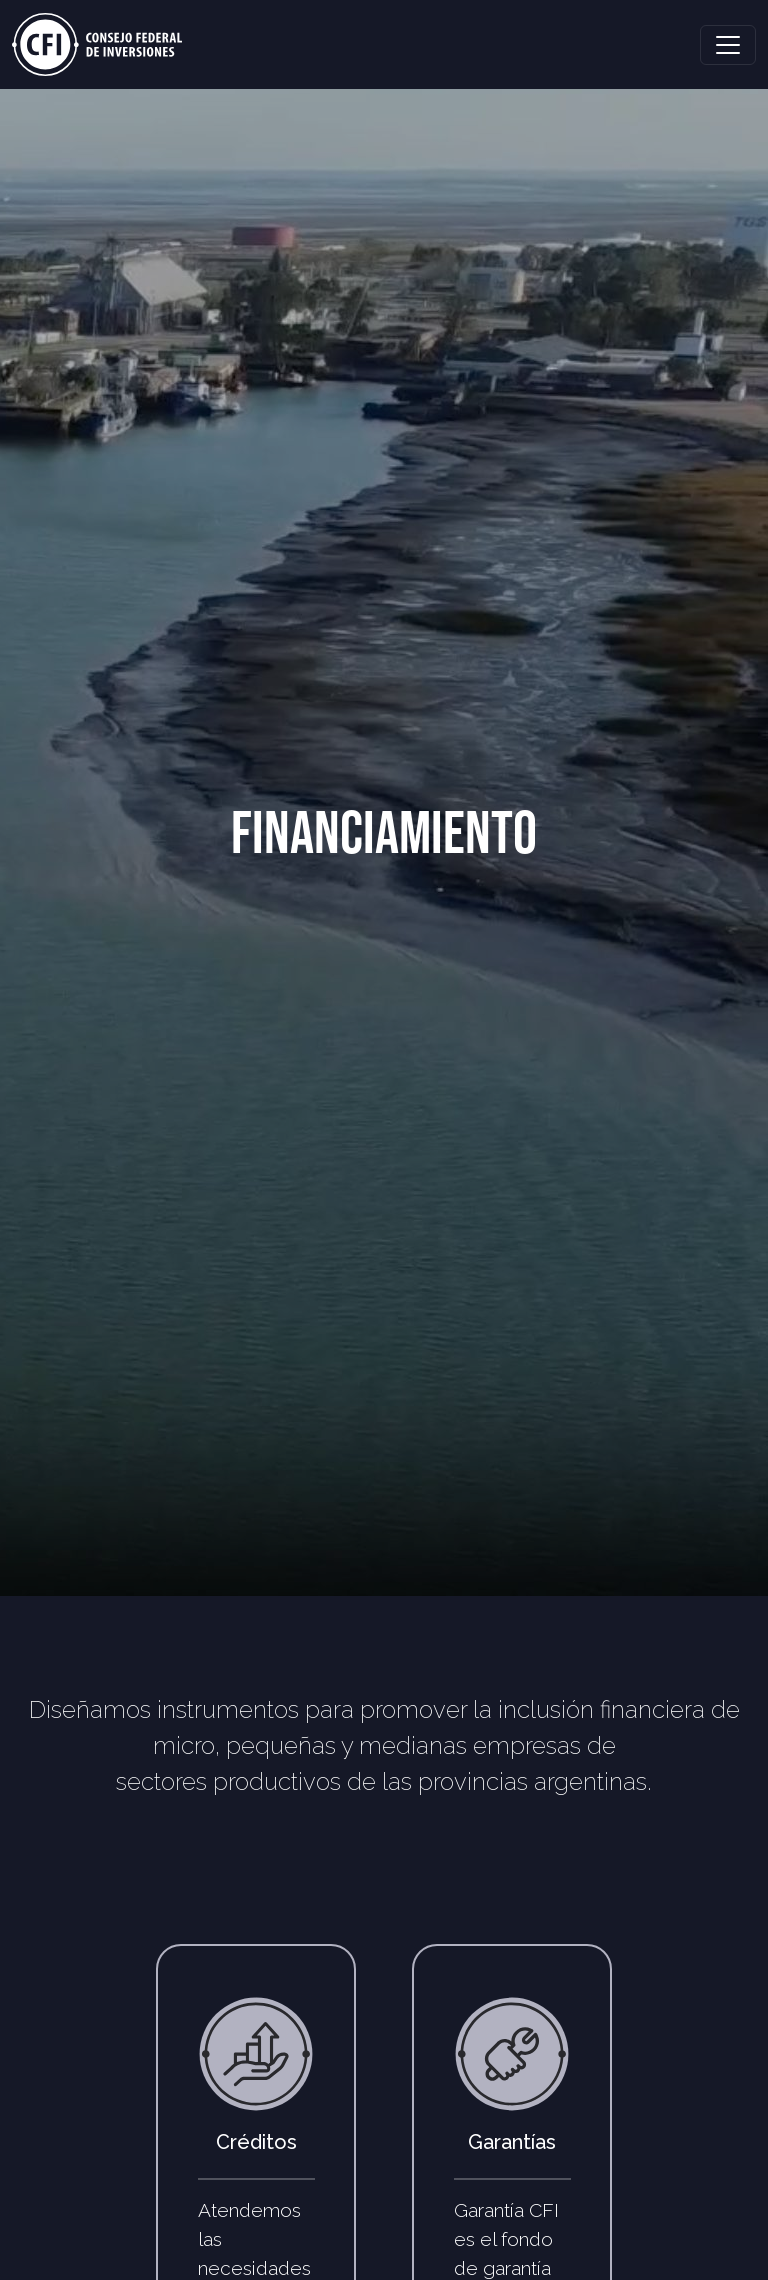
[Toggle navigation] (728, 45)
